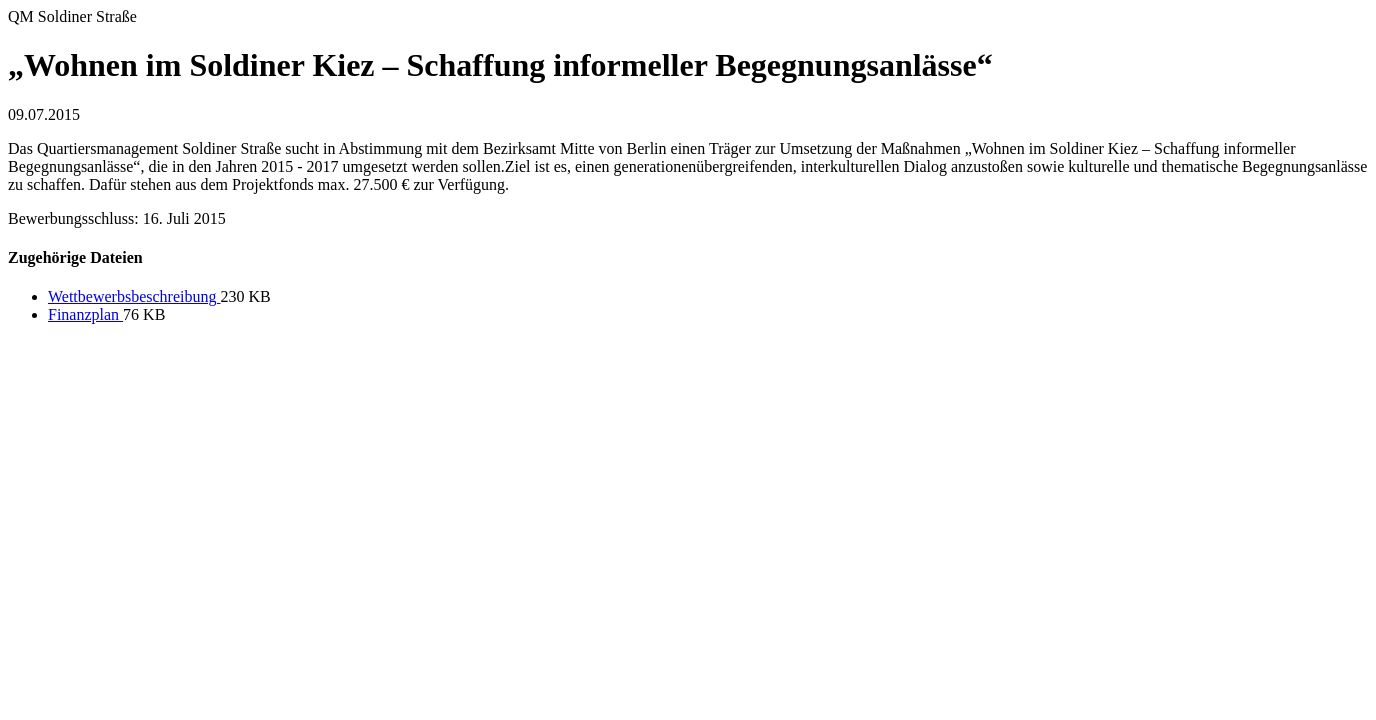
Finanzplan (85, 314)
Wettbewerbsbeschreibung (134, 296)
